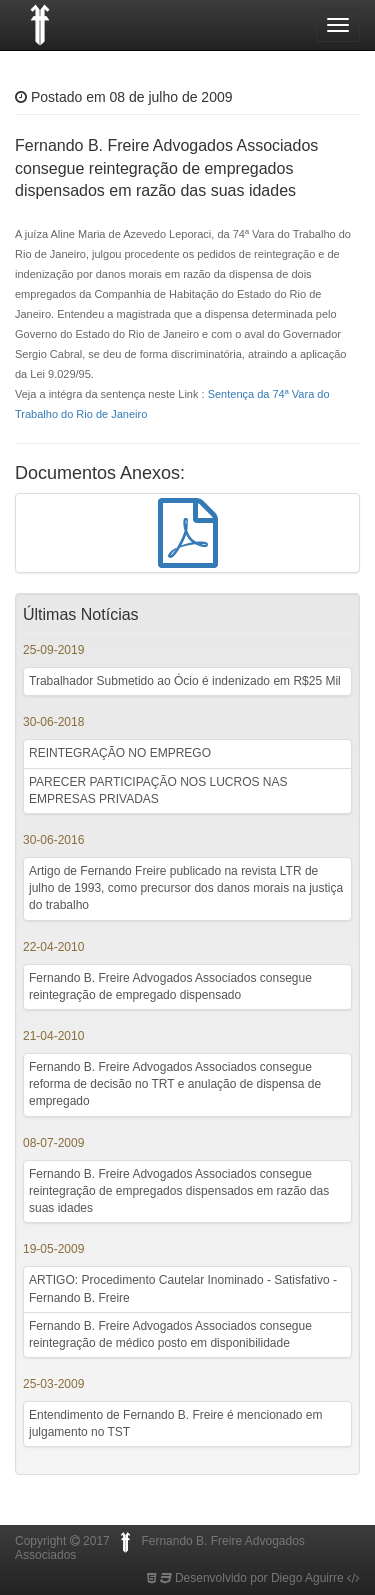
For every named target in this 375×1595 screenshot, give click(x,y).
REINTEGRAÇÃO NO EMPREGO (120, 753)
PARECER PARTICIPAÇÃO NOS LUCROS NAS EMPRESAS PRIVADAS (158, 790)
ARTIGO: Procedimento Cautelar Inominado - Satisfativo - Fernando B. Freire (183, 1288)
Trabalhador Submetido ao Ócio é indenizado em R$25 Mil (185, 681)
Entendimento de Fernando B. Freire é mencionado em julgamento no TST (176, 1423)
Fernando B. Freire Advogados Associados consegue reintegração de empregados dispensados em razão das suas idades (179, 1191)
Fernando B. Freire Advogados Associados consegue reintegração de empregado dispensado (170, 986)
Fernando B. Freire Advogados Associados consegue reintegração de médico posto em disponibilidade (170, 1334)
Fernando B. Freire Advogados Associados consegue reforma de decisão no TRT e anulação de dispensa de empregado (175, 1084)
